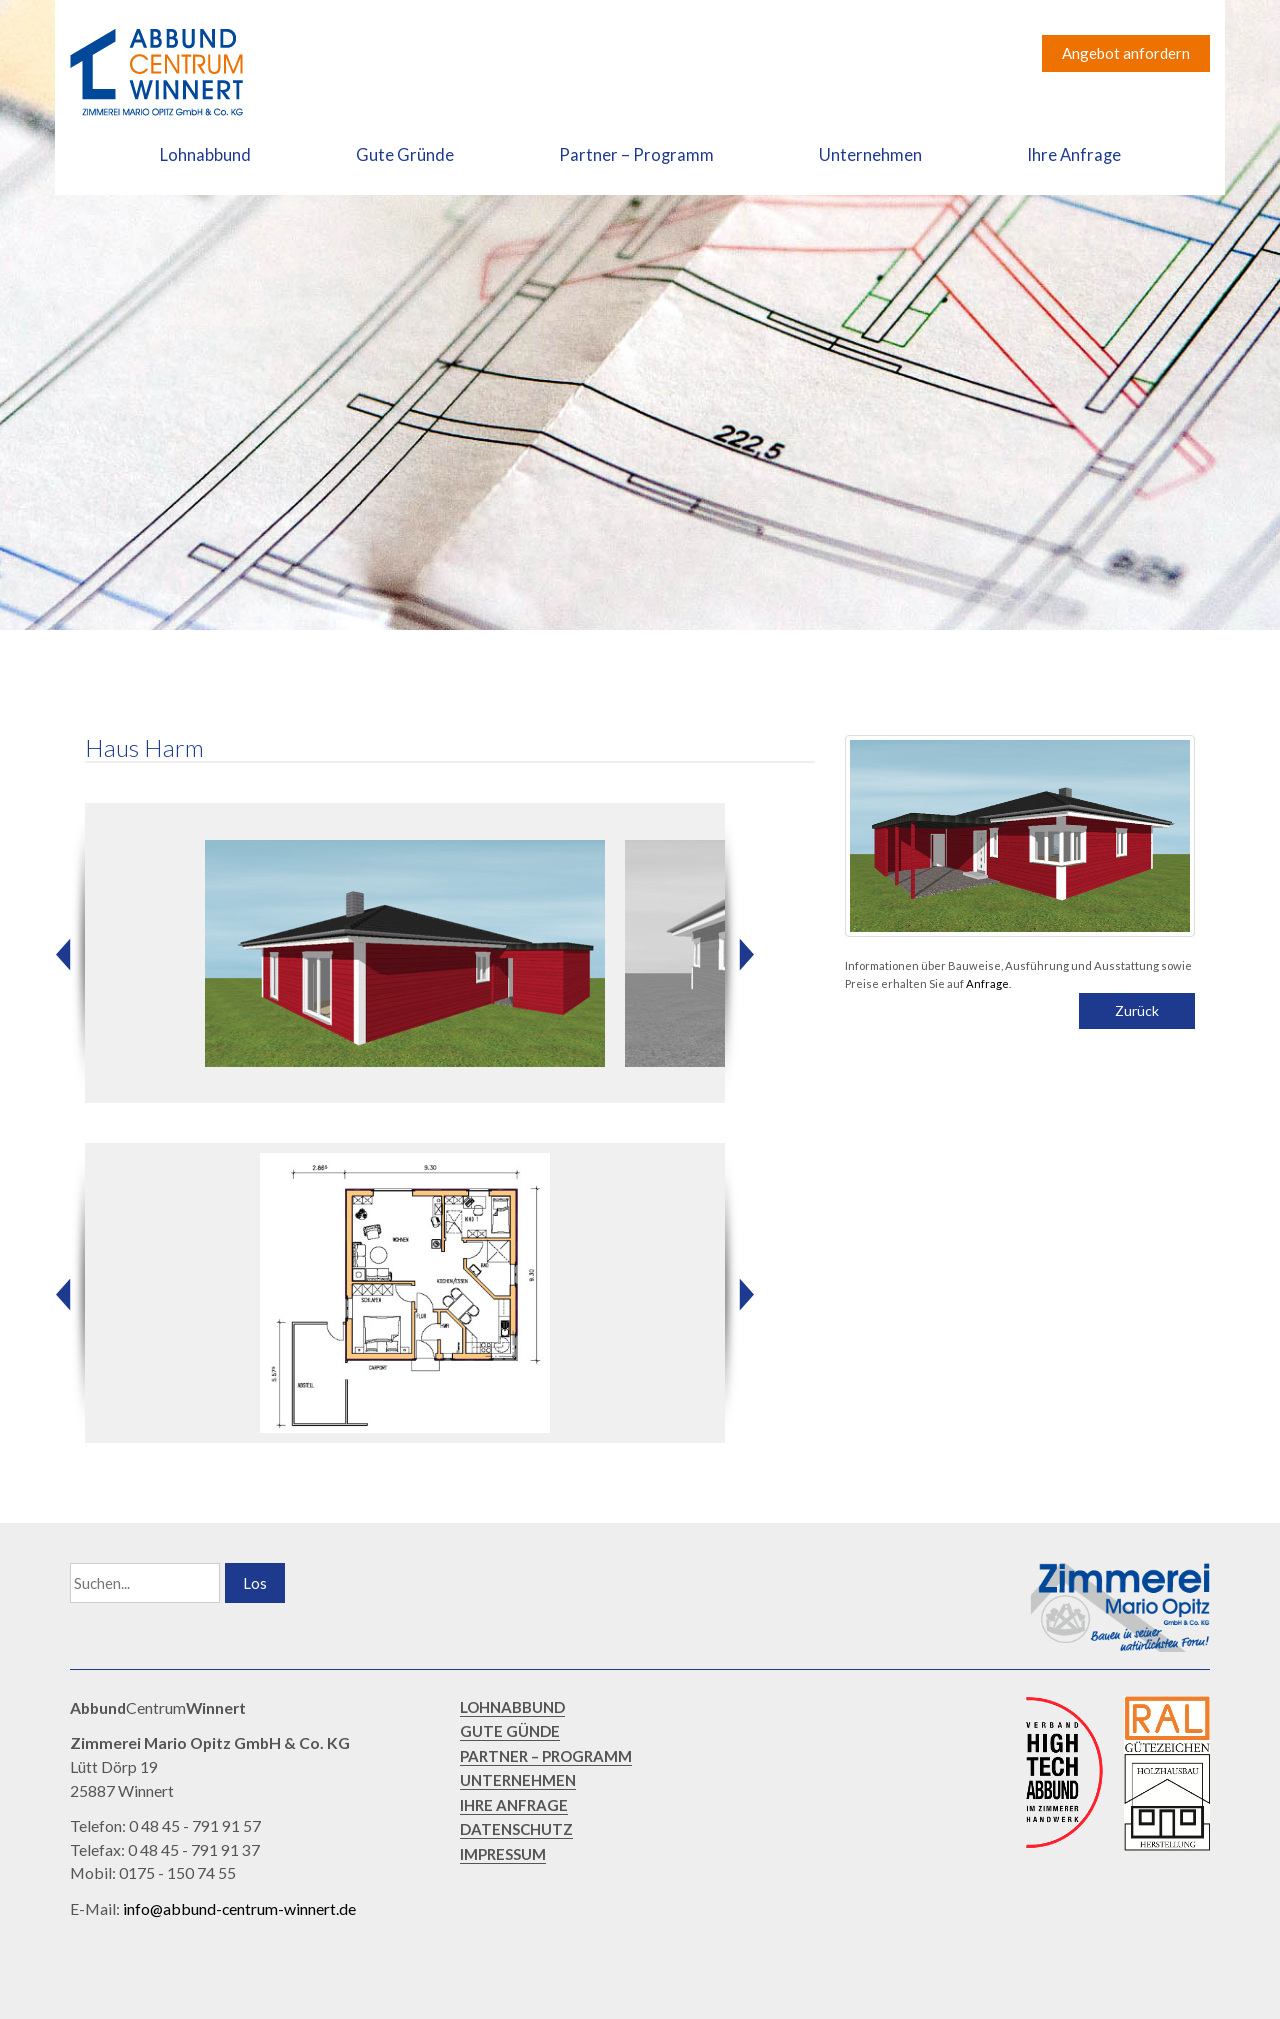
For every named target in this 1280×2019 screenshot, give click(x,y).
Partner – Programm (636, 155)
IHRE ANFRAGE (514, 1805)
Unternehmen (870, 155)
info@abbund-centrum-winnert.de (239, 1908)
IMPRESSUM (503, 1854)
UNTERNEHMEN (518, 1780)
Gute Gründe (405, 155)
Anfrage (987, 983)
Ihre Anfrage (1074, 155)
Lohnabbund (205, 155)
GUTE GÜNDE (510, 1731)
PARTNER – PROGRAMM (546, 1756)
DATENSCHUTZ (516, 1829)
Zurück (1137, 1010)
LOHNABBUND (512, 1707)
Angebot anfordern (1126, 53)
